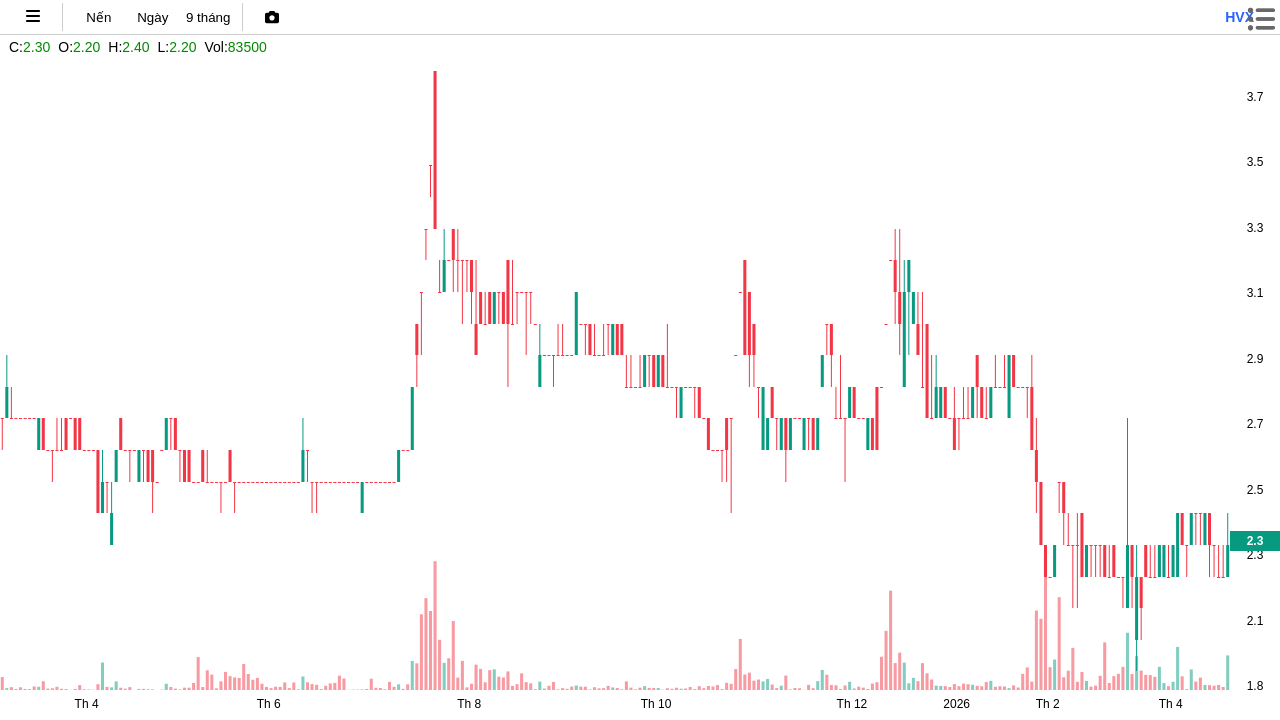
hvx (1239, 17)
